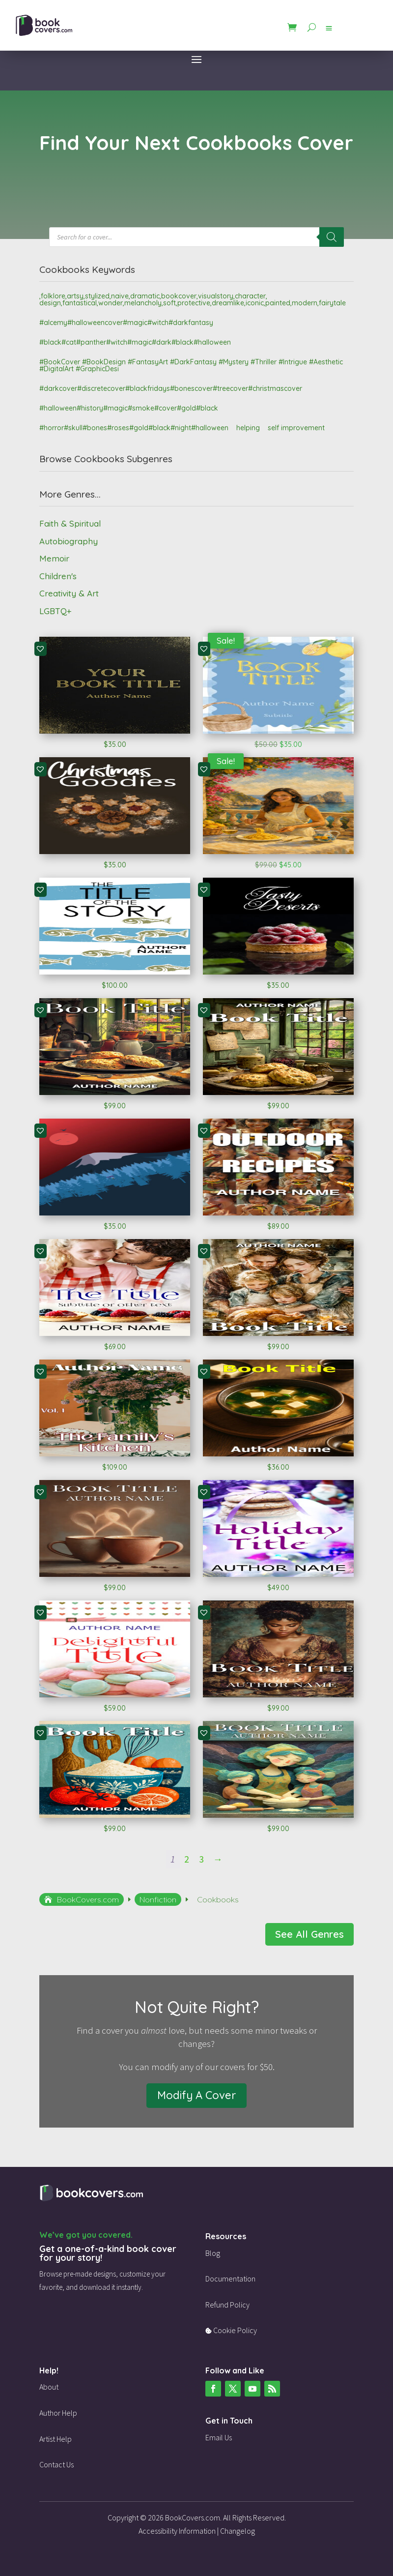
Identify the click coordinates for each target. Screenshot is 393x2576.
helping (248, 427)
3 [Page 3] (201, 1859)
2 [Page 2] (186, 1859)
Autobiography (68, 541)
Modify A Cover (196, 2095)
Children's (58, 576)
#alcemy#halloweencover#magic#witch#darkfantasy (126, 322)
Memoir (54, 558)
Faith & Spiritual (70, 523)
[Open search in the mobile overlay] (196, 237)
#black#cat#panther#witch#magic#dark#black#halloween (135, 342)
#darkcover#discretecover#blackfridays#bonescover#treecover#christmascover (170, 388)
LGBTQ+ (55, 611)
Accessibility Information (177, 2531)
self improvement (296, 427)
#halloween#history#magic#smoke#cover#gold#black (128, 408)
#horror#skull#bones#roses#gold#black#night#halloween (133, 427)
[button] (40, 648)
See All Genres (309, 1934)
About (48, 2387)
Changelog (237, 2531)
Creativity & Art (69, 593)
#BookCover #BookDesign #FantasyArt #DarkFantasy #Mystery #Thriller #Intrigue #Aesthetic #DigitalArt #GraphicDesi (191, 365)
